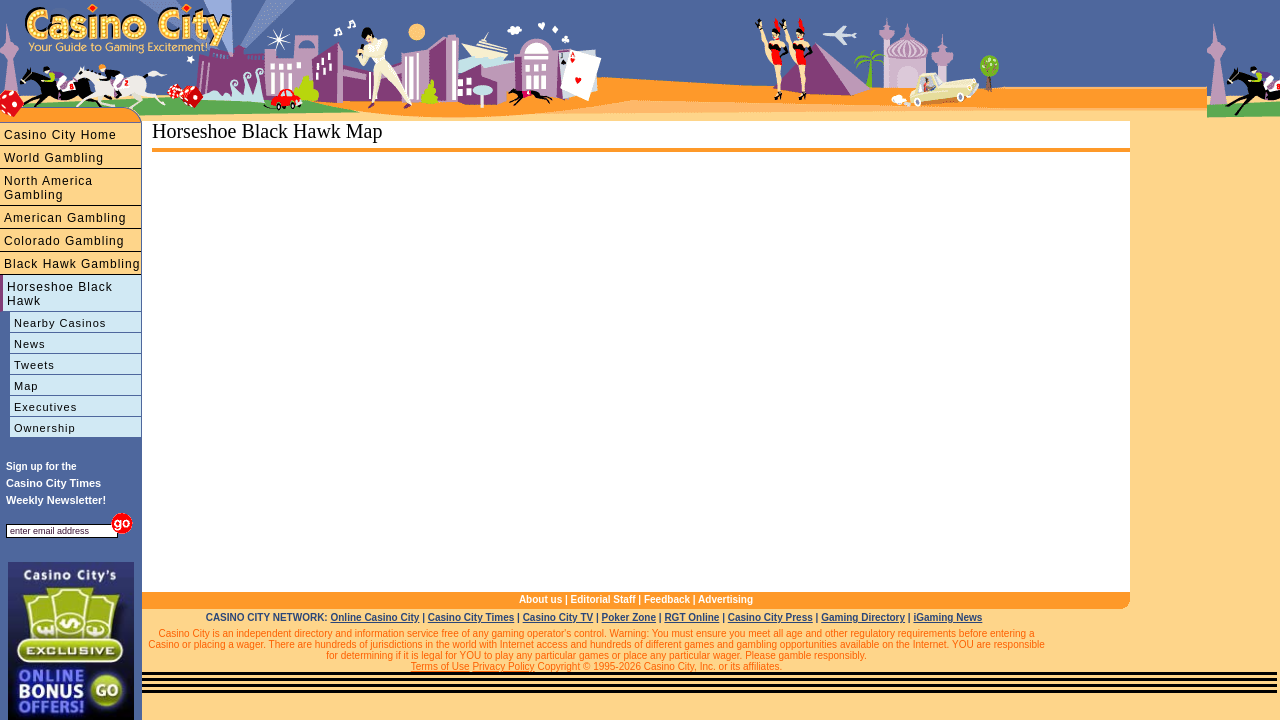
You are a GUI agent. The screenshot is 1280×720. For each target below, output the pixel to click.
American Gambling (65, 218)
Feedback (667, 599)
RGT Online (691, 617)
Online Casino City (374, 617)
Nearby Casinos (60, 323)
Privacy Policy (503, 666)
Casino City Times (471, 617)
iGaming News (947, 617)
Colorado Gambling (64, 241)
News (30, 344)
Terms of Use (440, 666)
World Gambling (54, 158)
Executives (45, 407)
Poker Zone (629, 617)
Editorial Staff (603, 599)
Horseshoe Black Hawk (60, 294)
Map (26, 386)
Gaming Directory (863, 617)
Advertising (725, 599)
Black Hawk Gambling (72, 264)
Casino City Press (770, 617)
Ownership (45, 428)
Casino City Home (60, 135)
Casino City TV (558, 617)
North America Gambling (48, 188)
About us (540, 599)
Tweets (34, 365)
